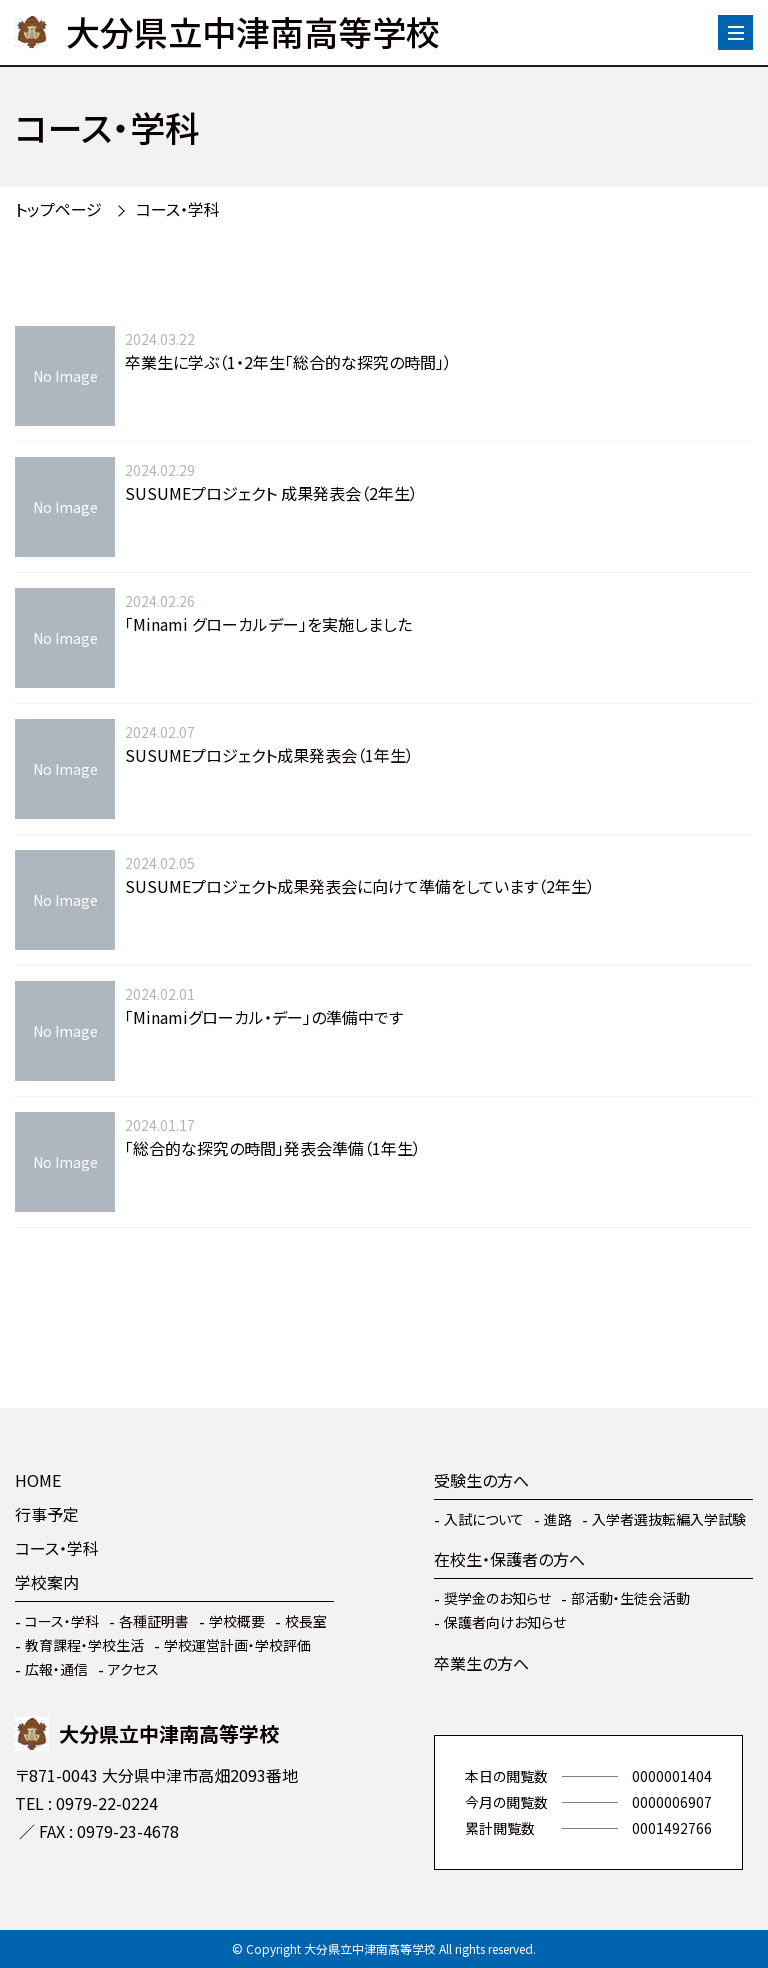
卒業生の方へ (481, 1663)
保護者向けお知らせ (505, 1622)
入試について (484, 1519)
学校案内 (47, 1582)
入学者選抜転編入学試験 (669, 1519)
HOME (38, 1480)
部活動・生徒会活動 (630, 1598)
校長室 (306, 1621)
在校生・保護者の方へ (509, 1559)
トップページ (58, 209)
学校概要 (237, 1621)
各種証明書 (154, 1621)
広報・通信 (56, 1669)
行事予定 (47, 1514)
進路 (558, 1519)
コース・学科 (178, 209)
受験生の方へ (481, 1480)
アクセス (133, 1669)
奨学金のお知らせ (497, 1598)
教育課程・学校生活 (84, 1645)
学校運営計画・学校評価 (237, 1645)
